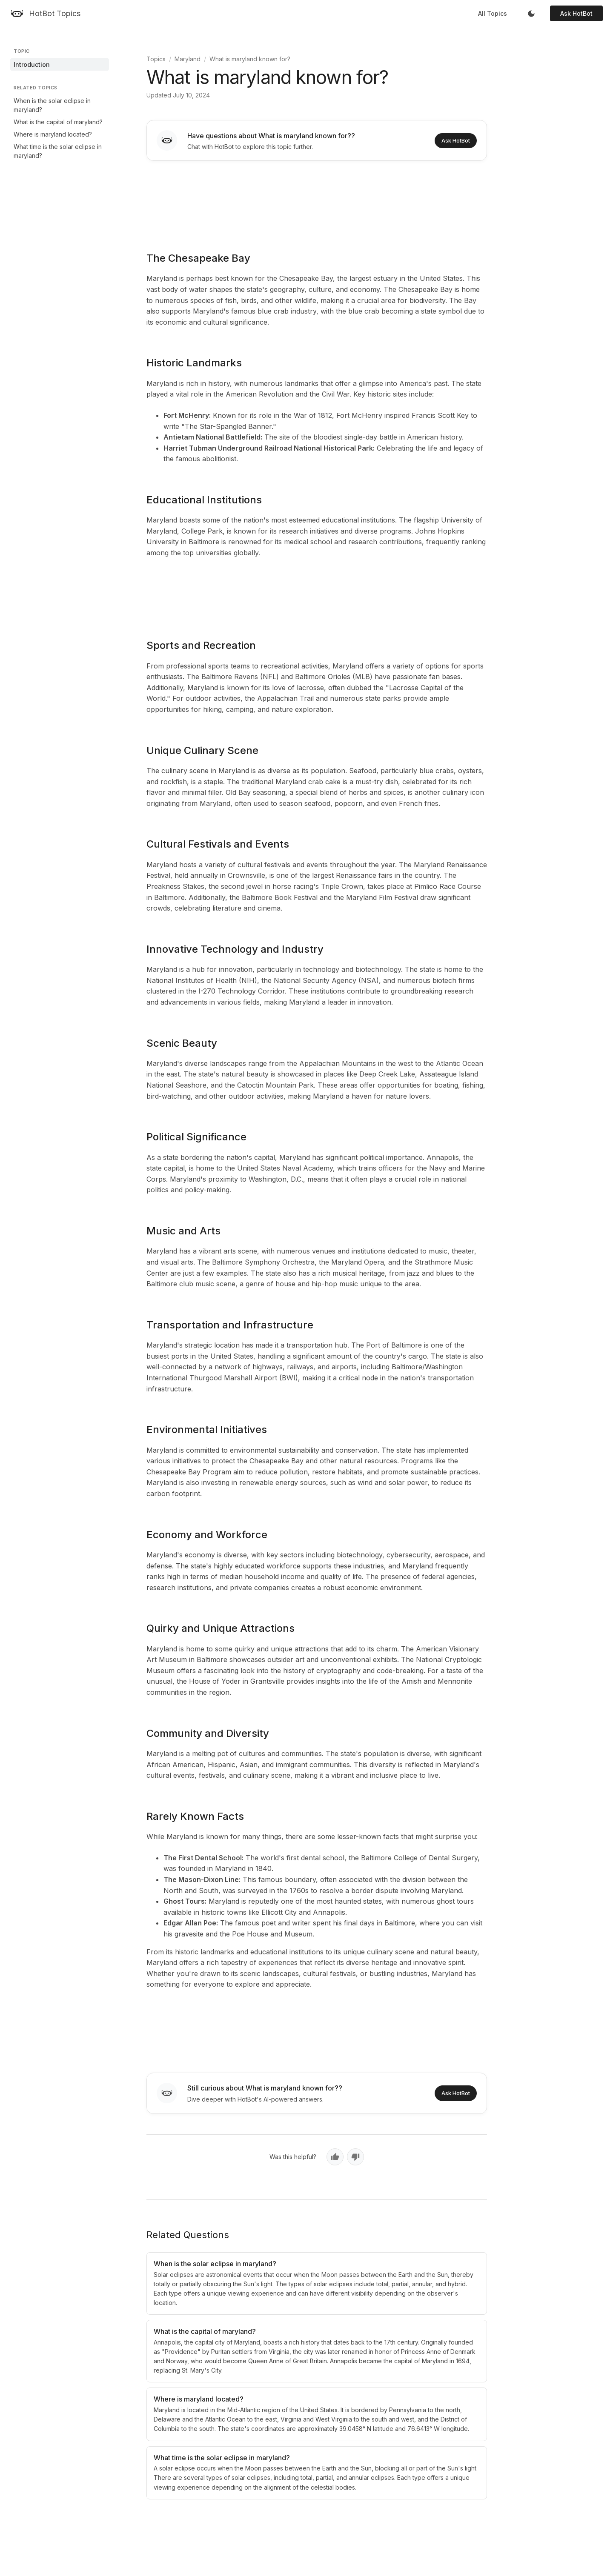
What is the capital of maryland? (58, 122)
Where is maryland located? (53, 134)
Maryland (188, 59)
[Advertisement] (317, 200)
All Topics (492, 13)
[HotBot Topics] (45, 13)
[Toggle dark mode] (531, 13)
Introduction (32, 64)
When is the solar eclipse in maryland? (52, 105)
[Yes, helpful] (335, 2156)
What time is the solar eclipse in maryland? (58, 151)
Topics (156, 59)
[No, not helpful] (355, 2156)
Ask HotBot (576, 13)
